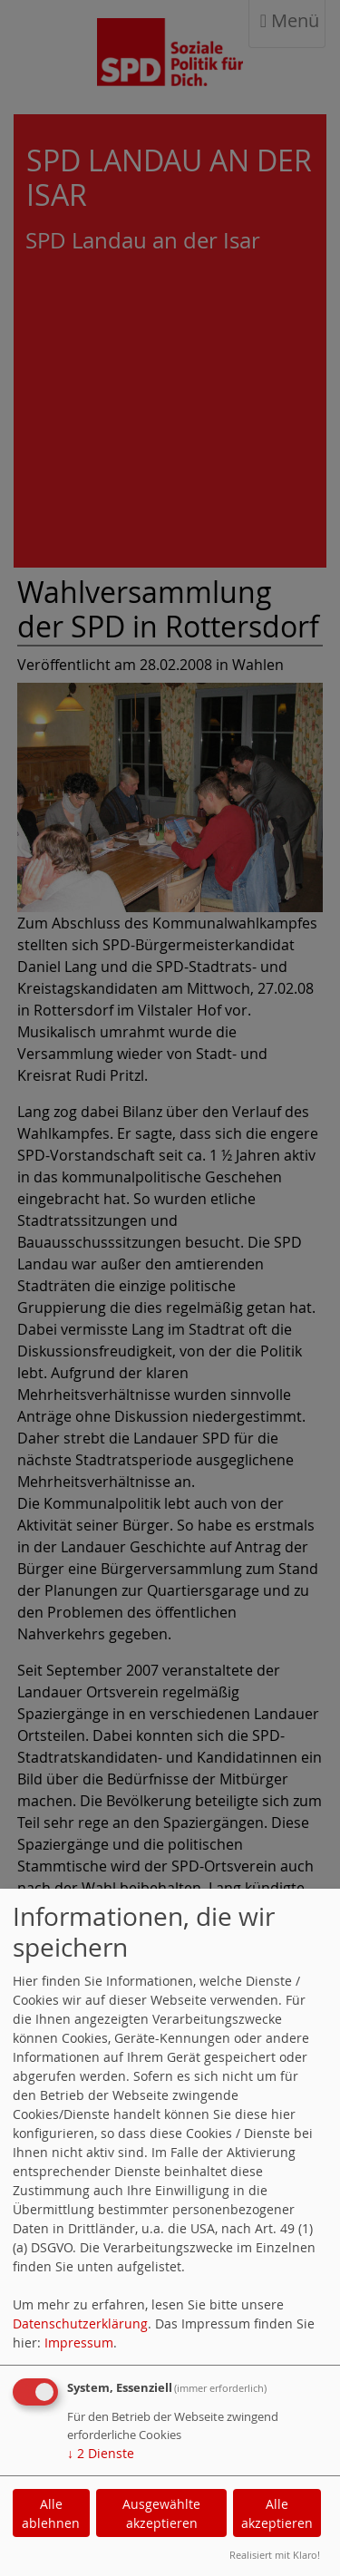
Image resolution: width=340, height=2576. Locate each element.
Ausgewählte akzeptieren (161, 2513)
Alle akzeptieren (277, 2513)
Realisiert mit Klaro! (274, 2554)
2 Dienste (100, 2453)
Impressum (78, 2342)
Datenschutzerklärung (80, 2323)
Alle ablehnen (51, 2513)
